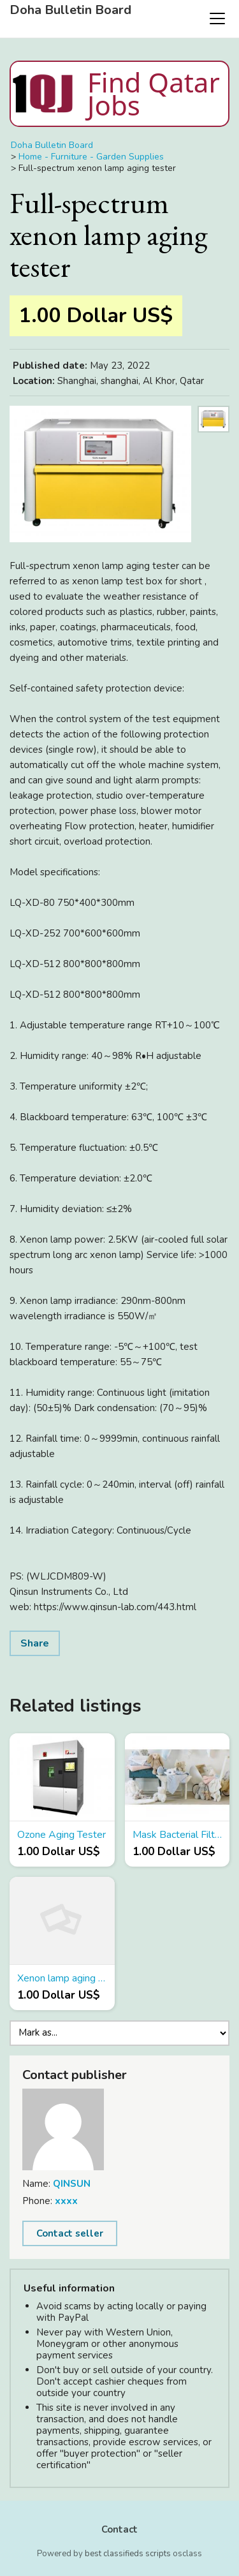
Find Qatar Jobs (115, 94)
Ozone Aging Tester (61, 1834)
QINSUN (72, 2183)
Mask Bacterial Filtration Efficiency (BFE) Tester (177, 1834)
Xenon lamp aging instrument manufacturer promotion (62, 1978)
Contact (119, 2529)
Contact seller (69, 2233)
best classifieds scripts (128, 2553)
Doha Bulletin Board (70, 10)
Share (34, 1643)
